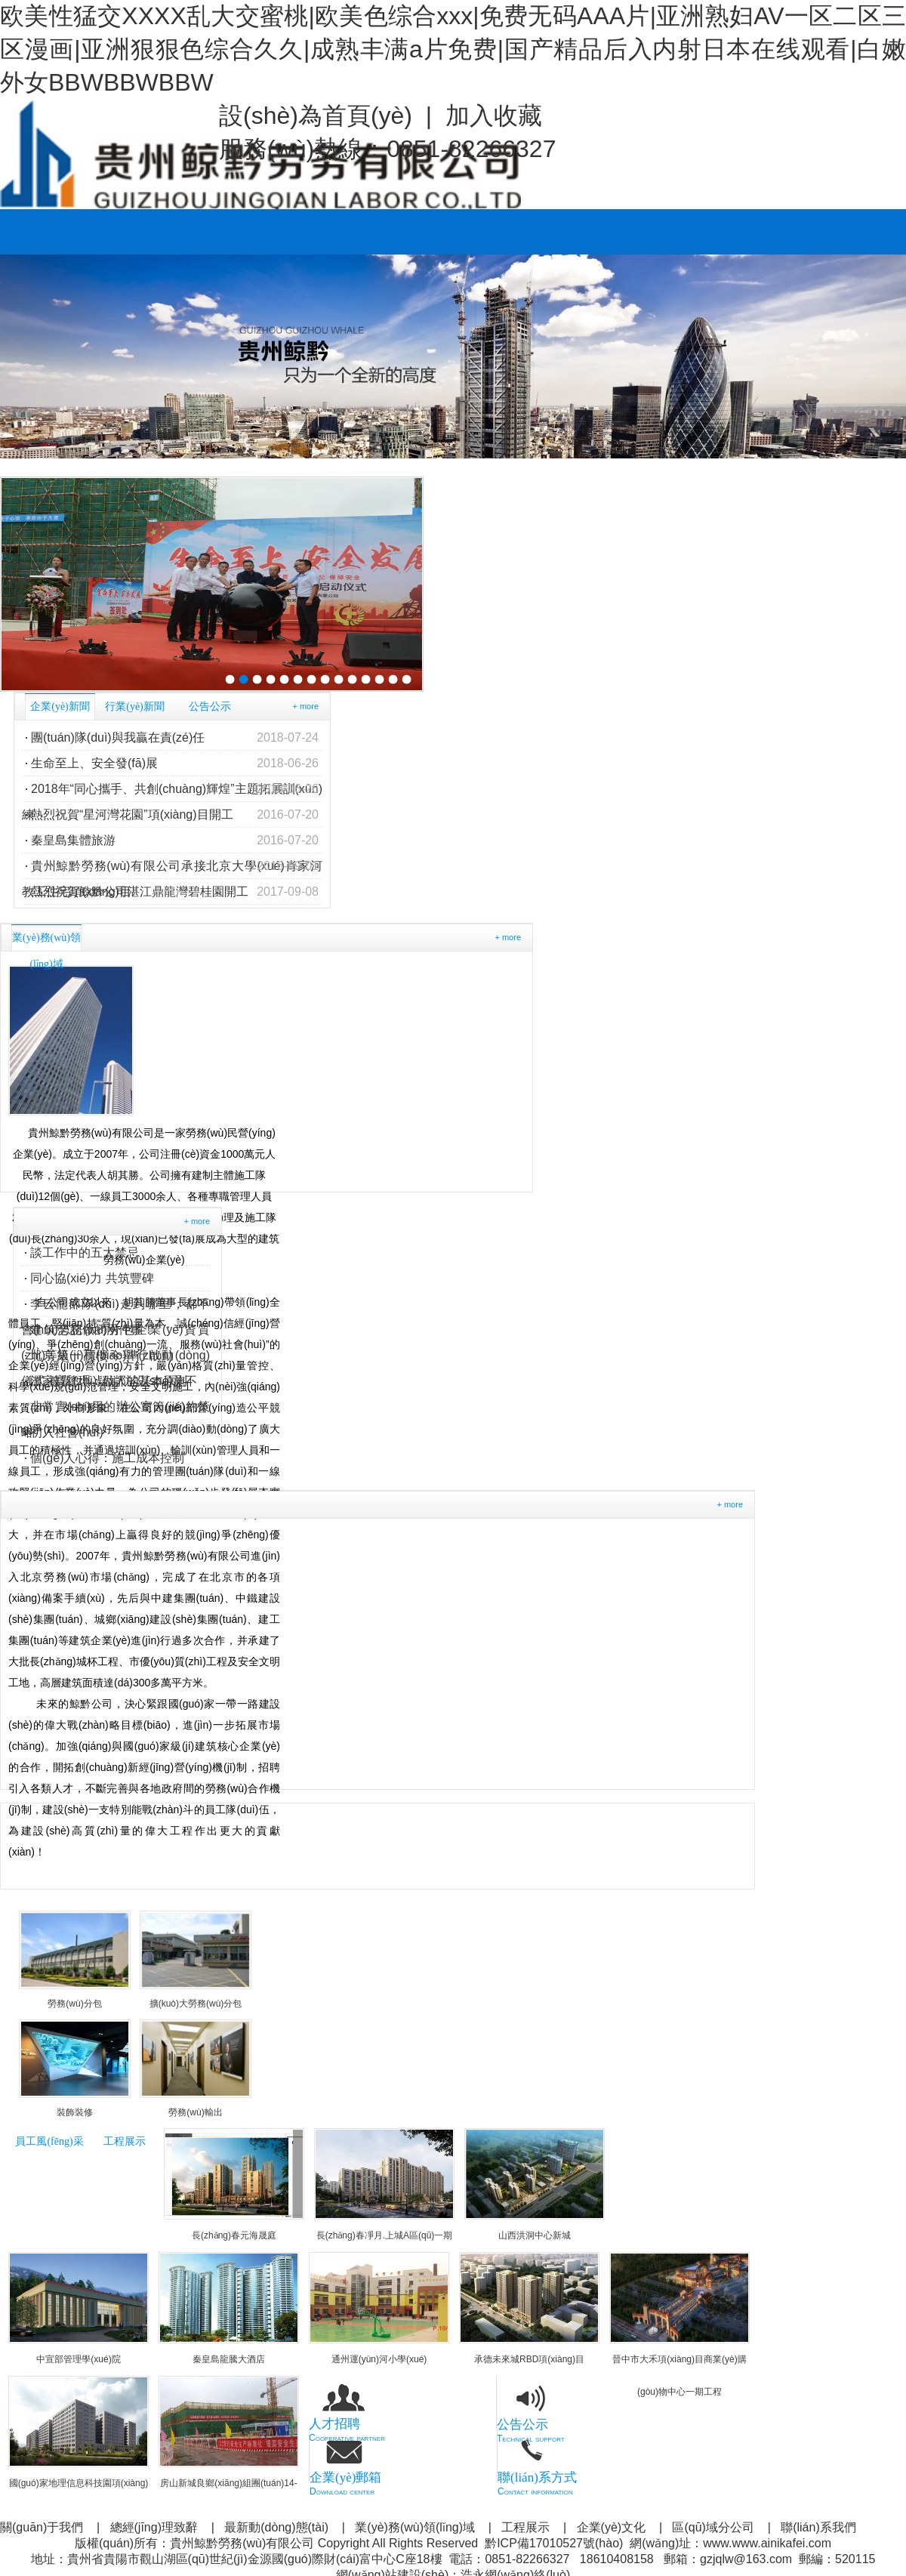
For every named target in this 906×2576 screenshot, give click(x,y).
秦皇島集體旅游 (175, 840)
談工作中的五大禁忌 (84, 1252)
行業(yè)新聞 (135, 706)
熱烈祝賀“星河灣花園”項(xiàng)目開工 (175, 815)
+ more (305, 706)
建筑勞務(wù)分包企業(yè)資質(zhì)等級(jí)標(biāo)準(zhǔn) (115, 1333)
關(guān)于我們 (41, 2527)
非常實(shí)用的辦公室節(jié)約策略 (115, 1410)
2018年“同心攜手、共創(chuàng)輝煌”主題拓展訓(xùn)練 (172, 789)
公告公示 (210, 706)
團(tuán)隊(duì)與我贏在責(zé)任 (175, 738)
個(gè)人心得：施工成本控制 (107, 1458)
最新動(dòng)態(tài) (276, 2527)
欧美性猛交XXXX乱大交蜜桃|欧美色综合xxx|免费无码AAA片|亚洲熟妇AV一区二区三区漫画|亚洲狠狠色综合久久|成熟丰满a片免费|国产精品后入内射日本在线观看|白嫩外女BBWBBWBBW (453, 49)
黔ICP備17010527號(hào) (554, 2543)
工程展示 (124, 2141)
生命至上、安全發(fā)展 (175, 763)
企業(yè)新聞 (60, 706)
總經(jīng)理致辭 (154, 2527)
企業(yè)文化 (611, 2527)
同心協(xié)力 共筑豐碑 (92, 1278)
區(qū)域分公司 (712, 2527)
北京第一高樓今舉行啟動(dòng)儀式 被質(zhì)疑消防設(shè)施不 (115, 1358)
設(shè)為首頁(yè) (315, 115)
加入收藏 (493, 115)
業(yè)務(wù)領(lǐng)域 (415, 2527)
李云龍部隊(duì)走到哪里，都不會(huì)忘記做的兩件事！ (115, 1307)
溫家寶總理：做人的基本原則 (108, 1380)
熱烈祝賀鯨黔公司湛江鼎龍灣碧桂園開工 (175, 892)
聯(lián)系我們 (818, 2527)
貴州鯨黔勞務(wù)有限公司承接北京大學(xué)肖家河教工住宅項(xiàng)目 (172, 866)
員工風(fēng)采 (49, 2141)
